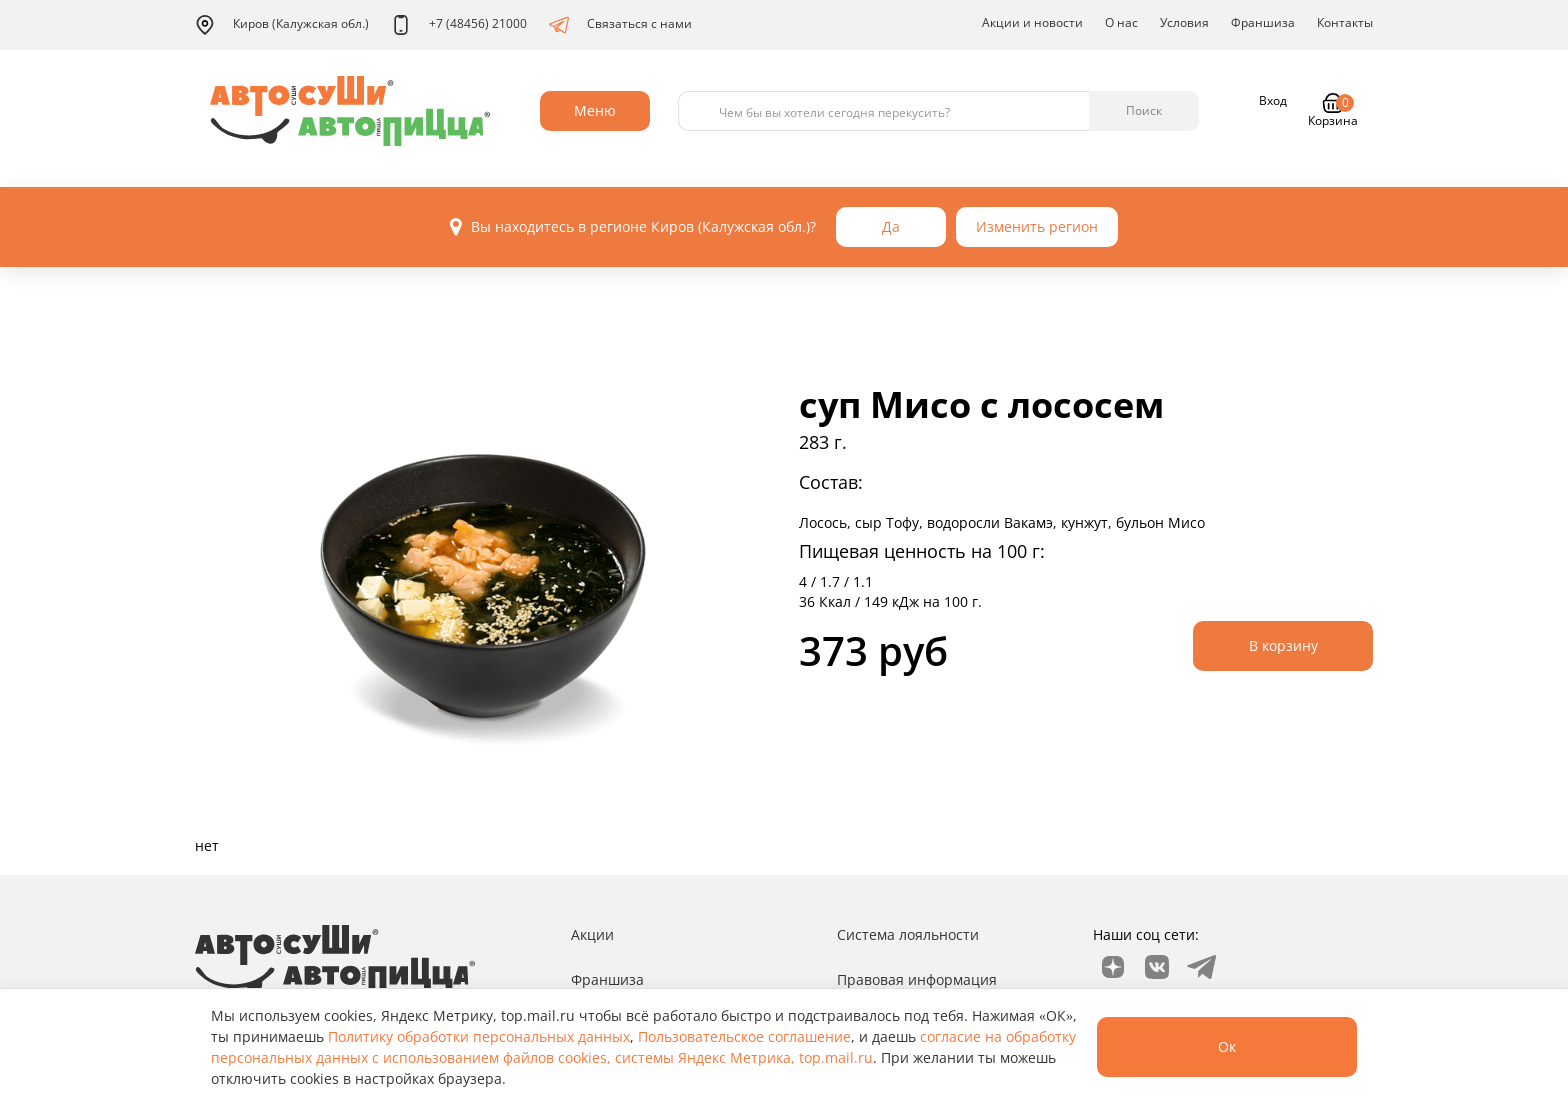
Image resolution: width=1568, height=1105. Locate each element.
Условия (1184, 22)
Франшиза (1263, 22)
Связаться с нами (620, 25)
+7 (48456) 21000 (459, 25)
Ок (1227, 1046)
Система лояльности (908, 934)
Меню (595, 110)
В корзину (1283, 645)
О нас (1121, 22)
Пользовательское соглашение (744, 1036)
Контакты (1345, 22)
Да (891, 226)
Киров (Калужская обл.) (282, 25)
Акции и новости (1032, 22)
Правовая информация (917, 979)
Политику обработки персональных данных (479, 1036)
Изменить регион (1037, 226)
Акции (592, 934)
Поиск (1144, 110)
